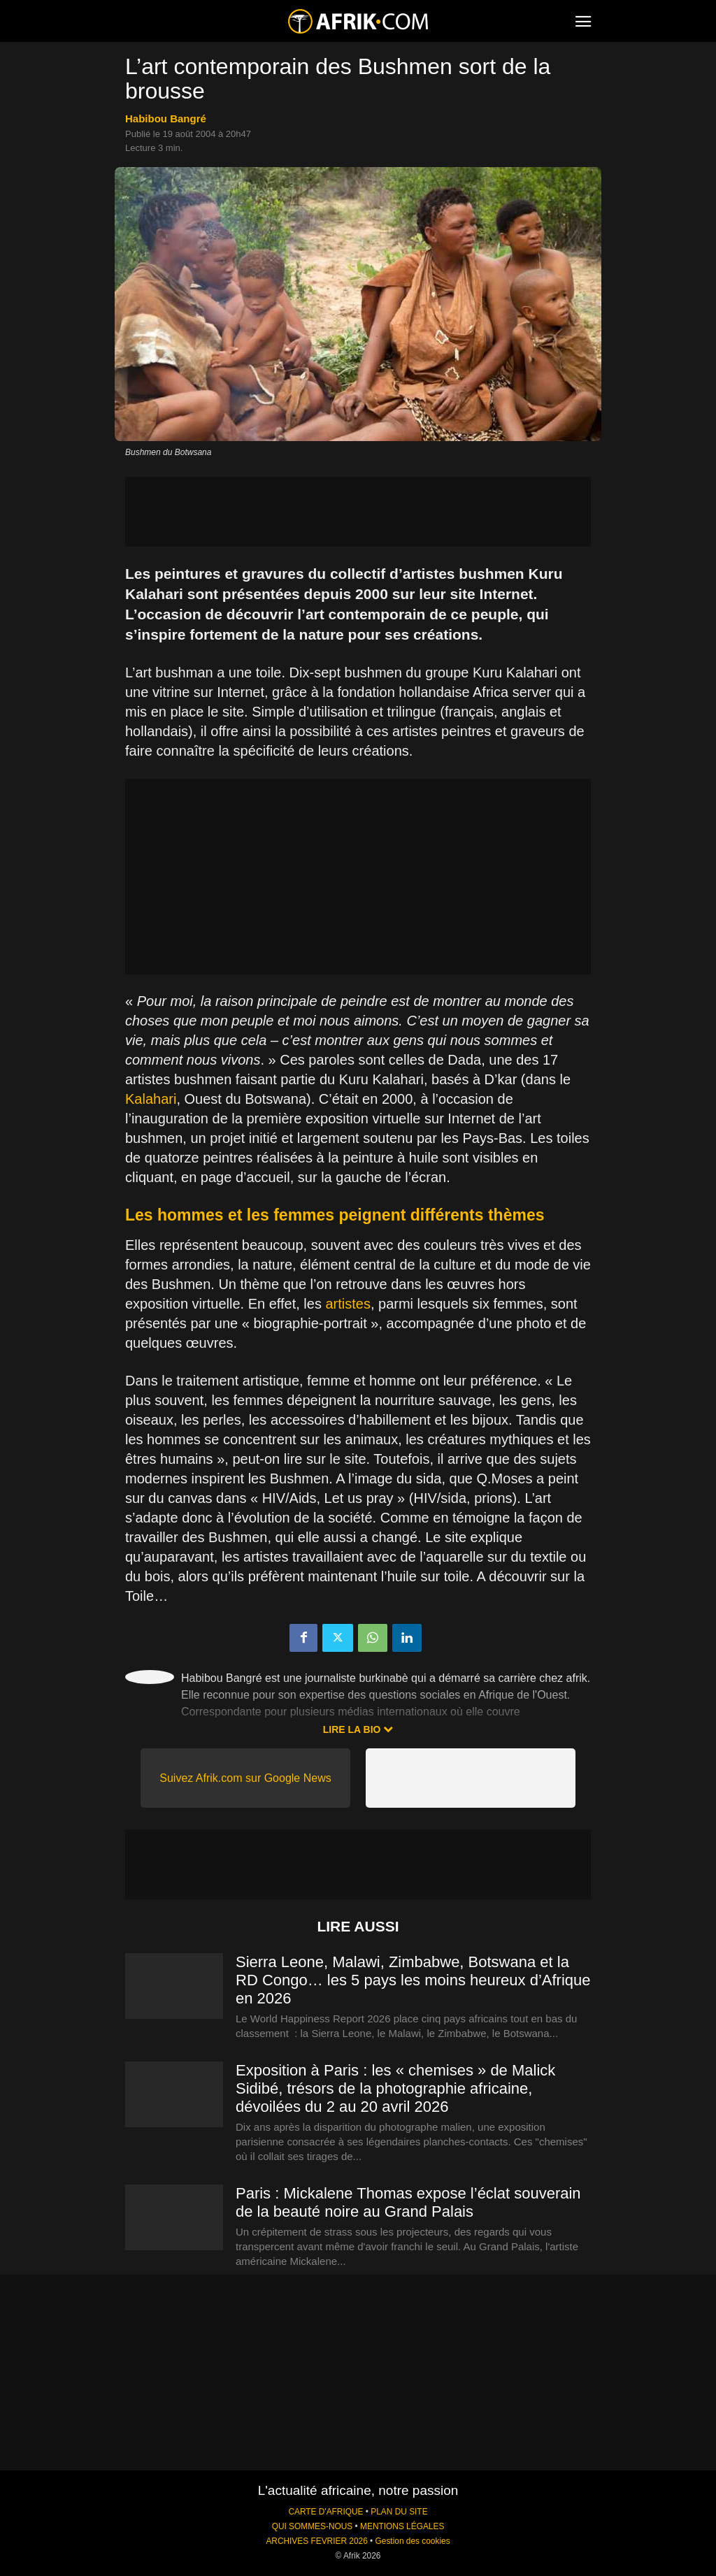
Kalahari (150, 1099)
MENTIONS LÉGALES (402, 2526)
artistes (347, 1303)
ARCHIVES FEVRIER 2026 (316, 2541)
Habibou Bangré (165, 118)
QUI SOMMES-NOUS (312, 2526)
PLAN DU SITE (399, 2512)
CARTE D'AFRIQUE (325, 2512)
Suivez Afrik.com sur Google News (245, 1778)
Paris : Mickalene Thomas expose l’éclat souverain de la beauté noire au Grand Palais (408, 2202)
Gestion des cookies (412, 2541)
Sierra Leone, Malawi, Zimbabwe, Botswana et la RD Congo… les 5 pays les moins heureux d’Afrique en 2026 (413, 1980)
